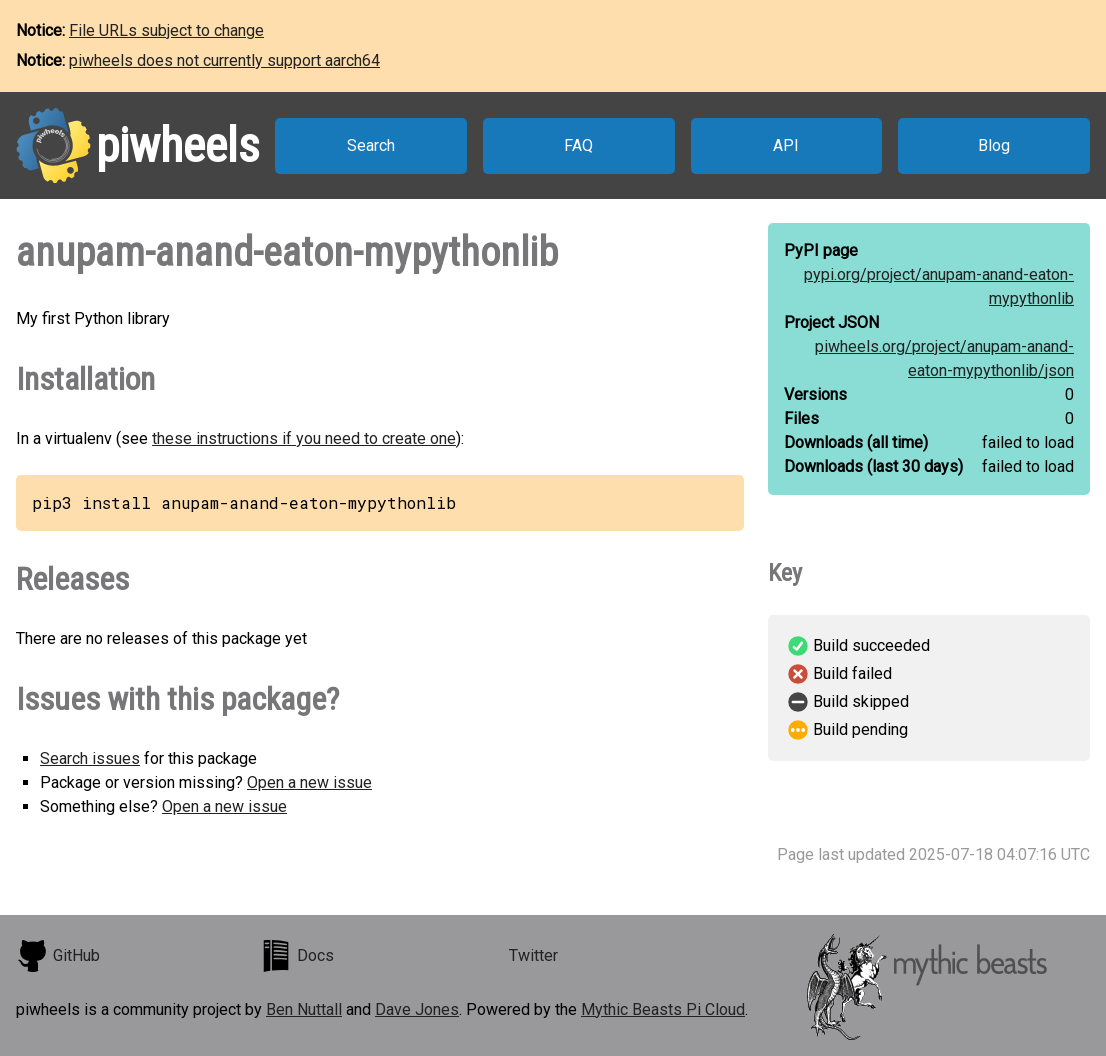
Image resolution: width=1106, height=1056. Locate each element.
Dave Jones (417, 1009)
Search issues (90, 758)
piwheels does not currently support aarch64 (224, 60)
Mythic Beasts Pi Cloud (663, 1009)
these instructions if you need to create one (304, 438)
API (786, 145)
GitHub (58, 956)
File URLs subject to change (166, 30)
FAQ (578, 145)
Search (371, 145)
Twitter (533, 955)
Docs (297, 956)
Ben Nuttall (304, 1009)
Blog (994, 145)
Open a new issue (309, 782)
